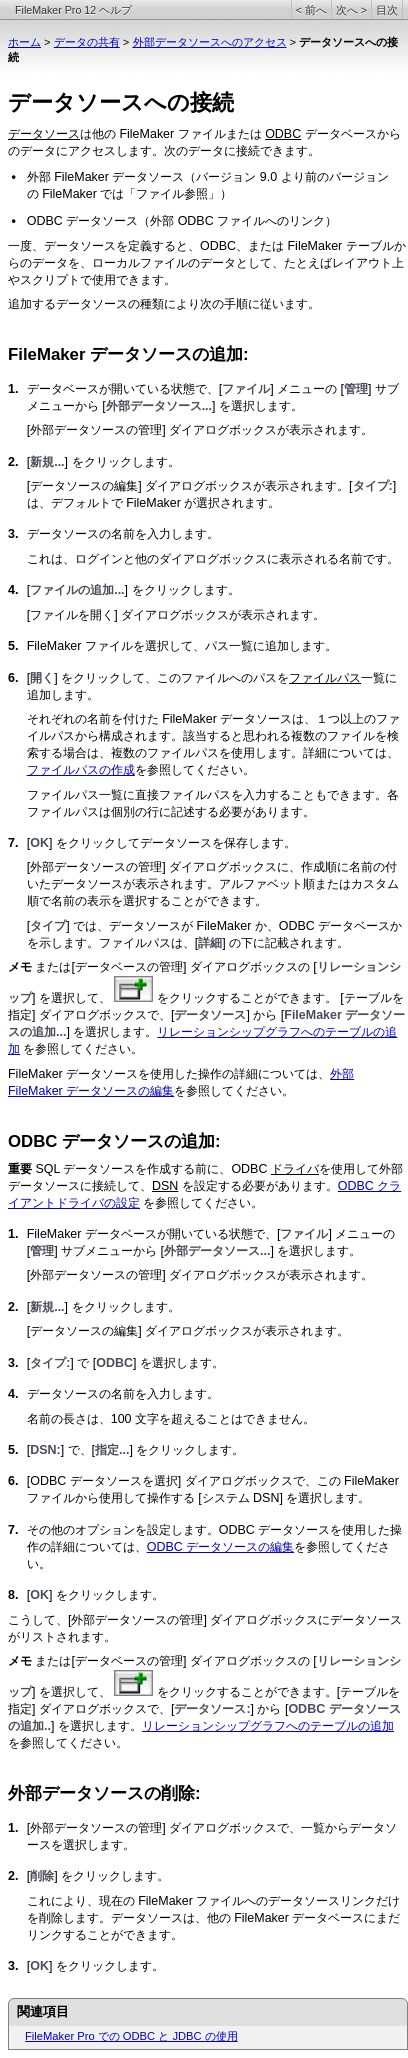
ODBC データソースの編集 (221, 1547)
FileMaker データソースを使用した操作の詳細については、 (169, 1074)
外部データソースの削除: (104, 1793)
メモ (21, 967)
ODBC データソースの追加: (114, 1141)
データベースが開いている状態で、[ (124, 389)
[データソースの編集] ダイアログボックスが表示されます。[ (190, 486)
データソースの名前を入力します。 (123, 534)
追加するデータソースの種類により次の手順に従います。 (164, 304)
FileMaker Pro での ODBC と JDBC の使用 (131, 2036)
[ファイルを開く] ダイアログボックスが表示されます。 (176, 615)
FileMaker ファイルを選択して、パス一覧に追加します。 (182, 646)
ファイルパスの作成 (81, 770)
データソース (44, 134)
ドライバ (295, 1169)
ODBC (283, 134)
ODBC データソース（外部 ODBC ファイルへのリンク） (182, 221)
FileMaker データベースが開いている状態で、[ (154, 1234)
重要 (20, 1169)
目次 (387, 10)
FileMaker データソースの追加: (128, 354)
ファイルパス (325, 678)
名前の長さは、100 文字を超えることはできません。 (171, 1419)
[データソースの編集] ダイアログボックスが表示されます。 (188, 1331)
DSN (165, 1186)
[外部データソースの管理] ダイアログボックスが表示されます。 (200, 430)
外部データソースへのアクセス (210, 42)
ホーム (24, 42)
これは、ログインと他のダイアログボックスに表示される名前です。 (213, 559)
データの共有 (87, 42)
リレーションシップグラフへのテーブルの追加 (268, 1726)
